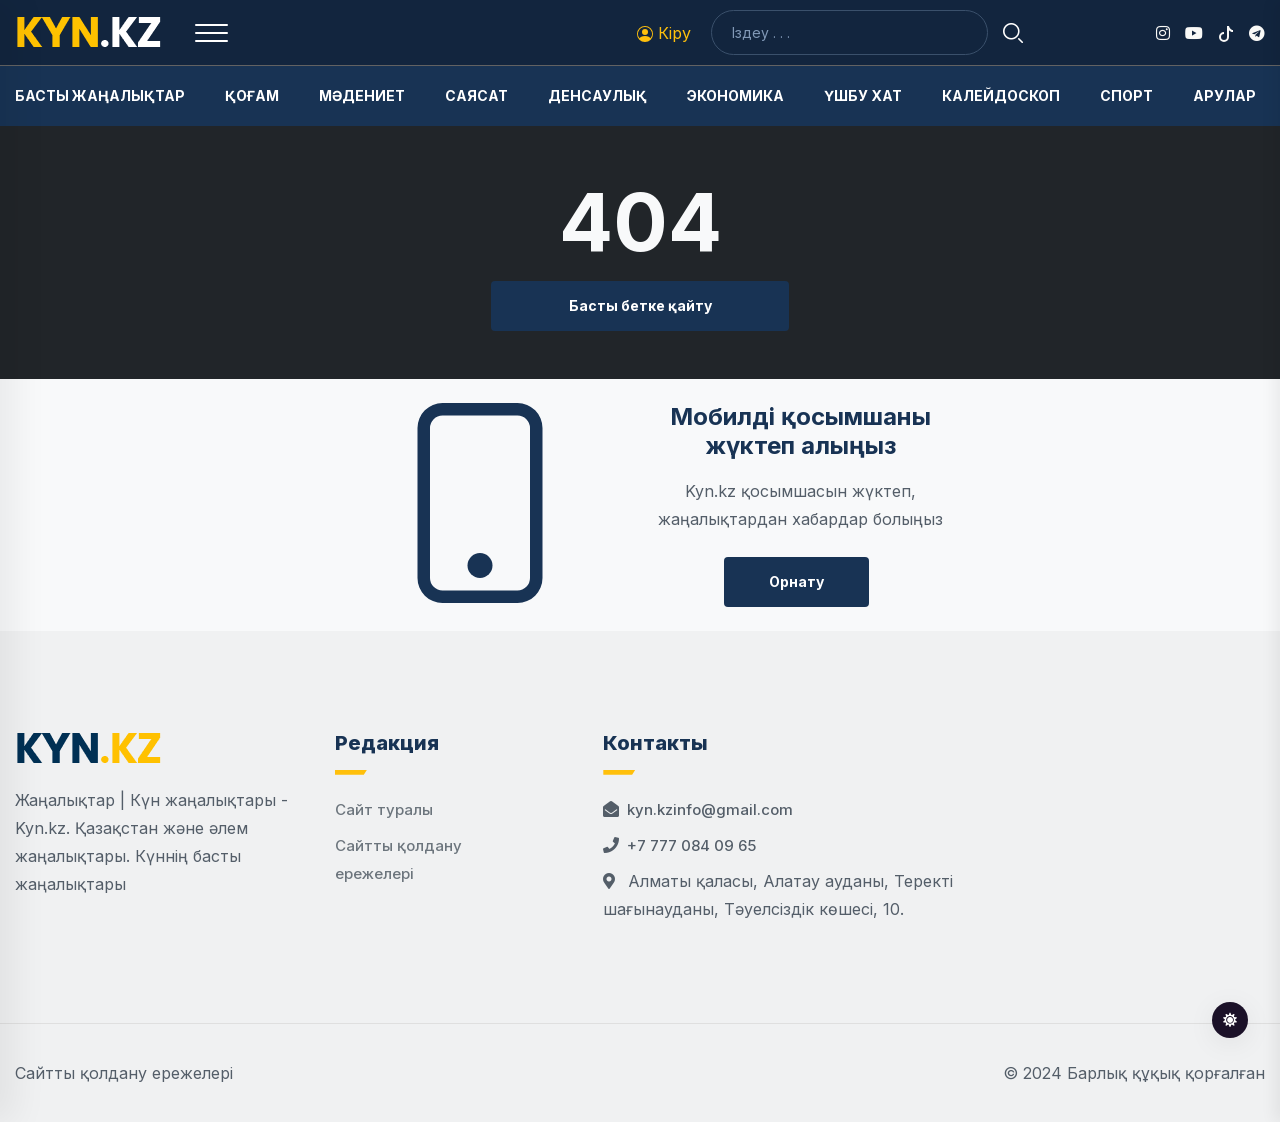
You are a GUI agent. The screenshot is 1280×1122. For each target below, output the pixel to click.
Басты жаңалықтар (100, 95)
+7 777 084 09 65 (691, 845)
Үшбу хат (863, 95)
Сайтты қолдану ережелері (124, 1073)
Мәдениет (362, 95)
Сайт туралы (384, 809)
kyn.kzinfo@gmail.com (710, 809)
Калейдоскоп (1001, 95)
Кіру (664, 33)
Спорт (1126, 95)
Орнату (796, 581)
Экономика (735, 95)
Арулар (1224, 95)
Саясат (476, 95)
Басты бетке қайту (640, 305)
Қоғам (252, 95)
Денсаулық (597, 95)
